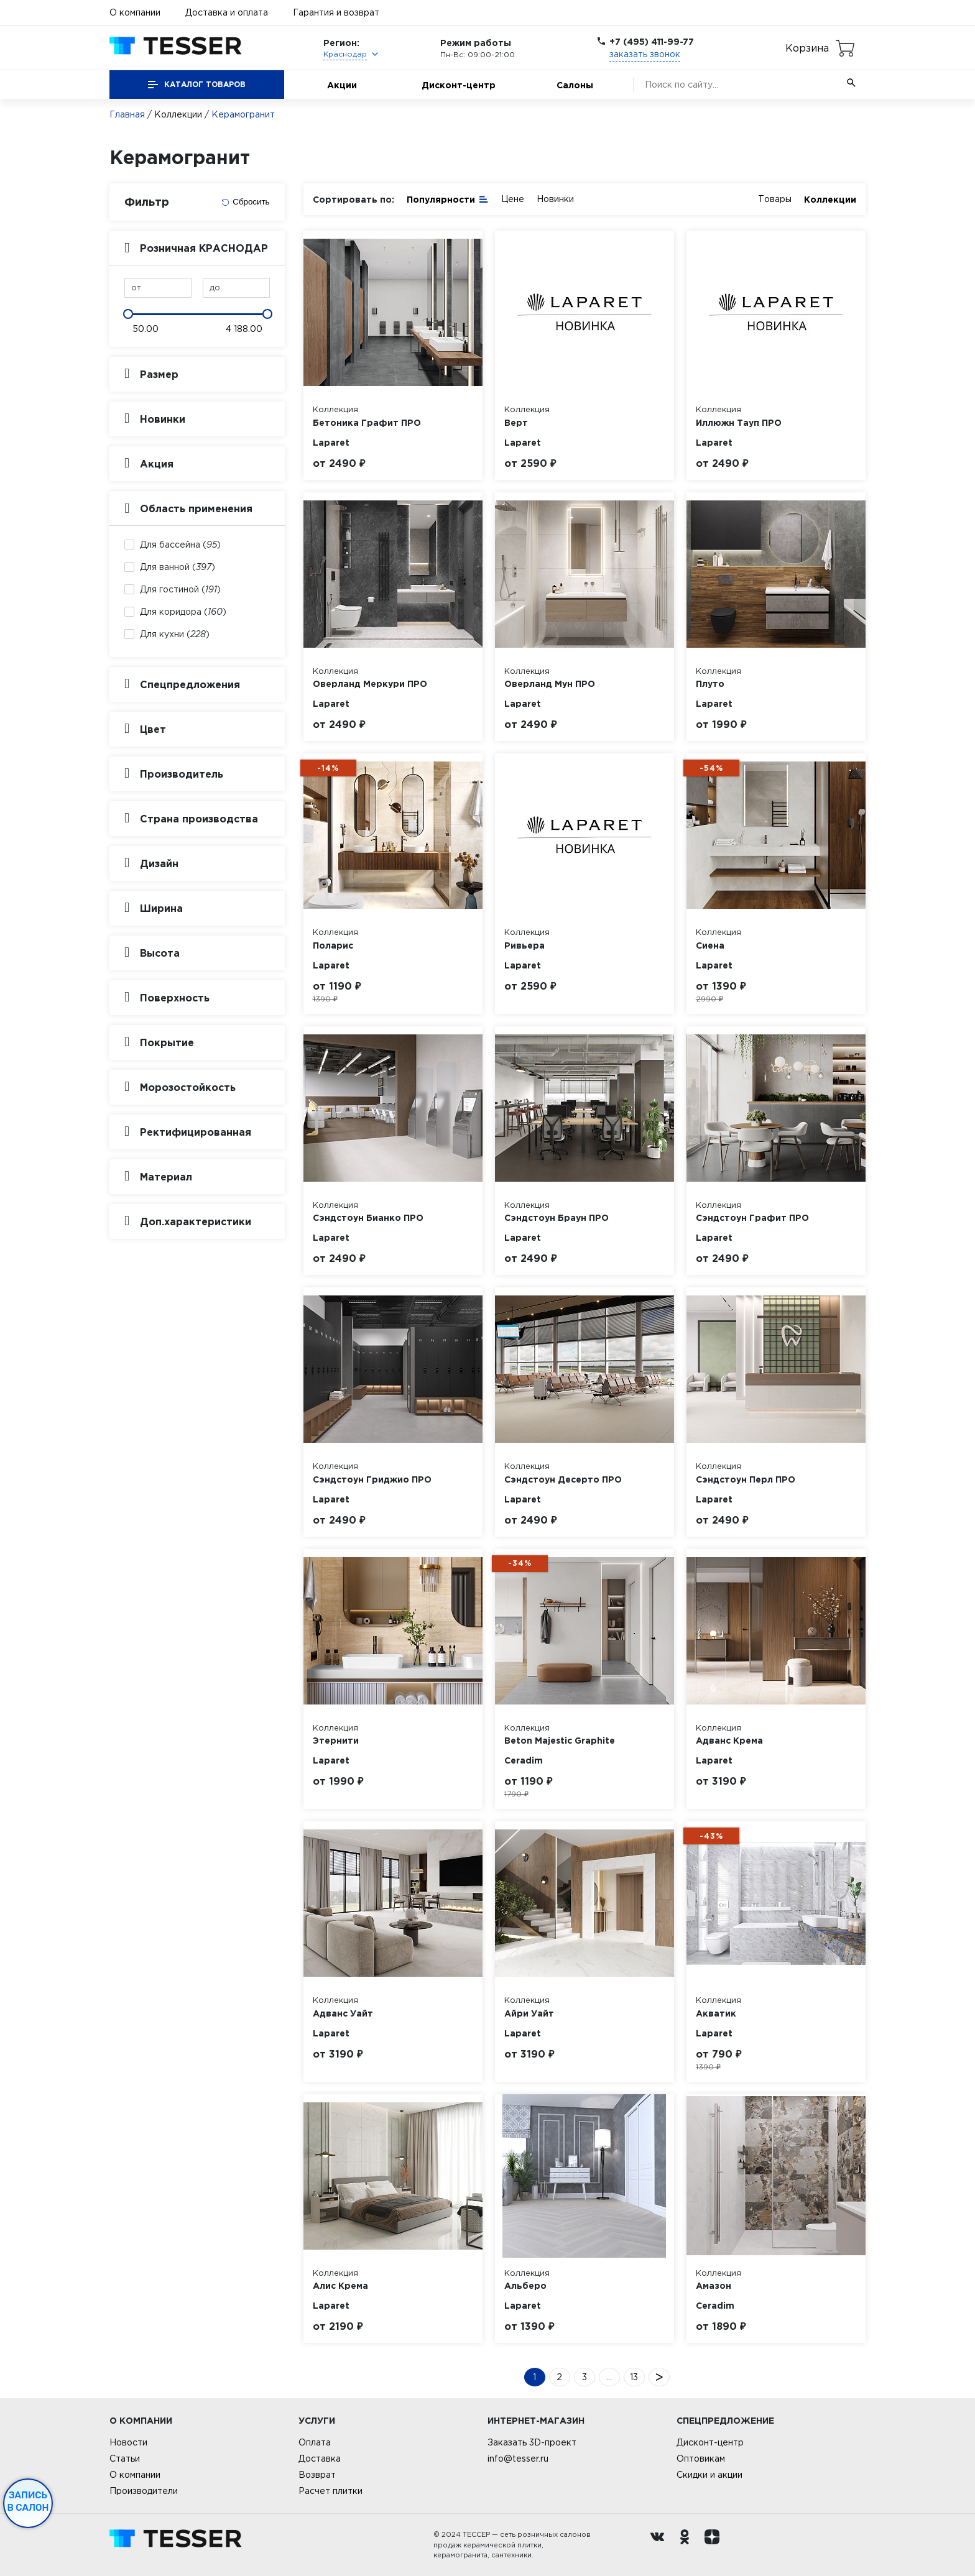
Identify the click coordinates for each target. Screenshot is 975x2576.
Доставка (319, 2458)
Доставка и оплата (226, 12)
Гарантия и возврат (336, 12)
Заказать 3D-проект (531, 2442)
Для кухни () (175, 634)
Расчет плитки (330, 2491)
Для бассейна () (180, 545)
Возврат (317, 2475)
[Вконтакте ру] (660, 2544)
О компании (134, 12)
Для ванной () (177, 567)
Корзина (807, 47)
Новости (128, 2442)
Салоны (575, 85)
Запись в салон (28, 2501)
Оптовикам (701, 2458)
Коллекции (178, 114)
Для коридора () (183, 612)
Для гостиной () (180, 589)
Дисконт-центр (459, 85)
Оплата (314, 2442)
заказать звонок (644, 54)
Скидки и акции (709, 2475)
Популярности (448, 198)
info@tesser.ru (517, 2458)
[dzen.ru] (715, 2544)
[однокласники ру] (687, 2544)
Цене (512, 199)
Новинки (555, 199)
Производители (143, 2491)
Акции (342, 85)
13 (634, 2377)
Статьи (124, 2458)
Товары (775, 199)
